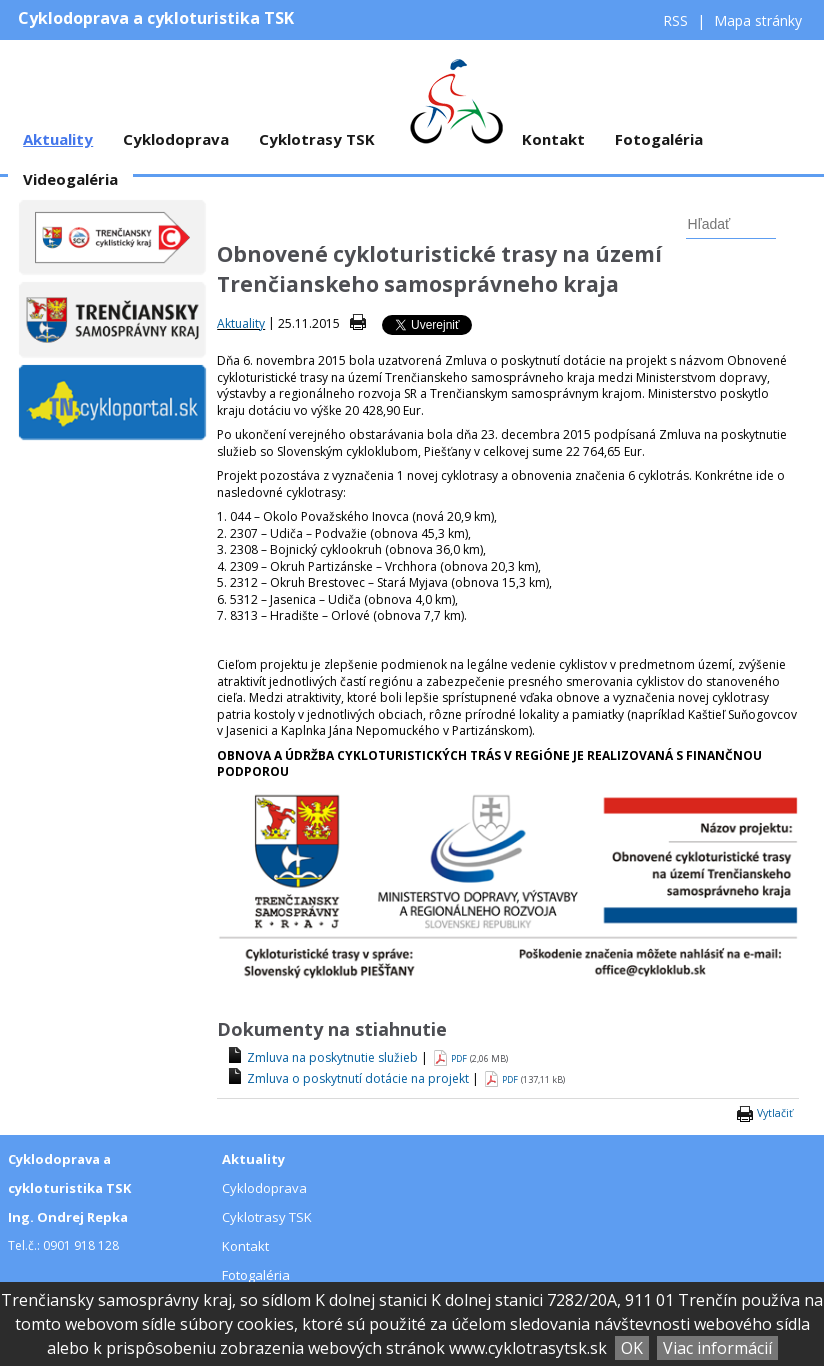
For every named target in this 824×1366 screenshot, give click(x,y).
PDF (459, 1058)
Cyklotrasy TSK (317, 139)
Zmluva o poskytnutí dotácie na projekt (358, 1078)
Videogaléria (70, 179)
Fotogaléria (659, 139)
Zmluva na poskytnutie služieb (332, 1057)
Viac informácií (717, 1348)
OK (632, 1348)
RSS (677, 20)
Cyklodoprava (176, 139)
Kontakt (553, 139)
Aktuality (58, 139)
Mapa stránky (758, 20)
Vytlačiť (775, 1113)
